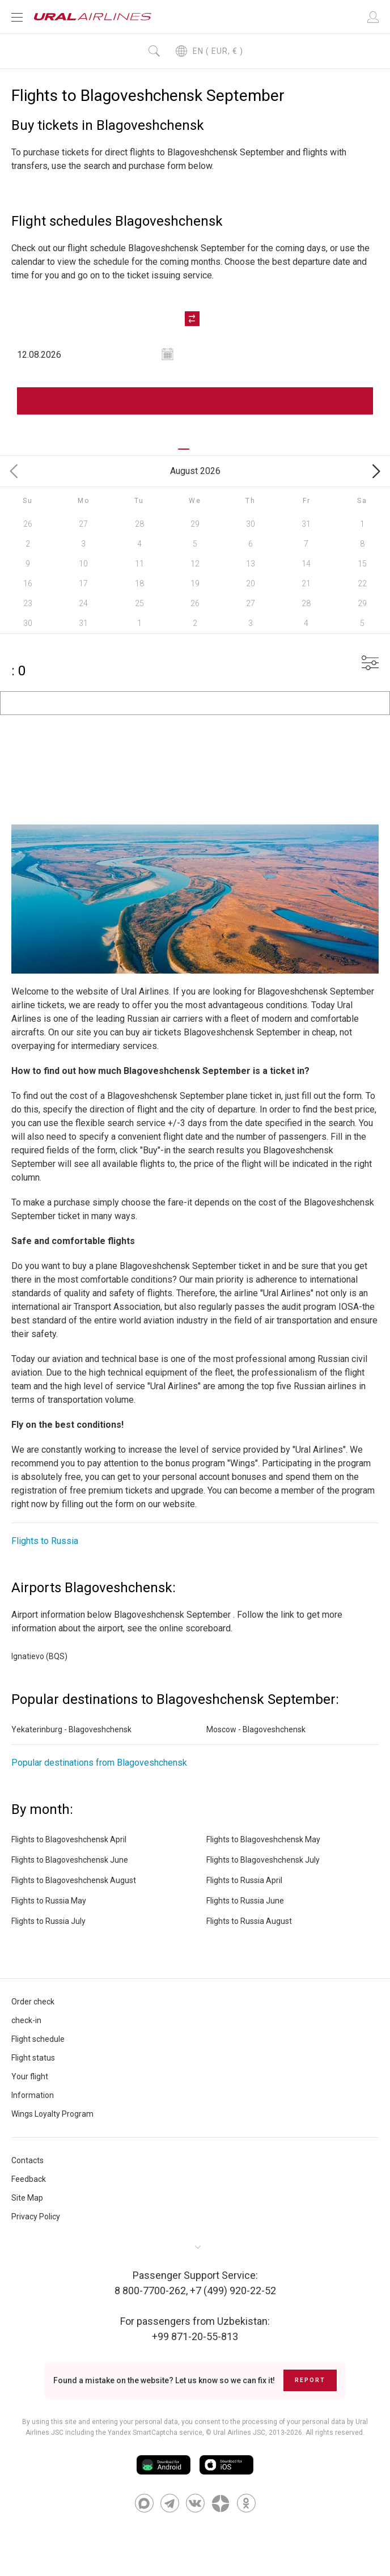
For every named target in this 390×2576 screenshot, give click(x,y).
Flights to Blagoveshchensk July (263, 1860)
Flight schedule (38, 2039)
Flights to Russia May (48, 1901)
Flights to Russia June (245, 1901)
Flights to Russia (44, 1541)
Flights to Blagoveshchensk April (68, 1840)
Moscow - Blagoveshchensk (256, 1730)
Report (310, 2381)
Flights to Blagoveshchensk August (73, 1880)
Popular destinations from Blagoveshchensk (99, 1763)
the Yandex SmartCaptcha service (149, 2433)
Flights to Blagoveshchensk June (69, 1860)
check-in (26, 2020)
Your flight (29, 2077)
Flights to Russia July (48, 1921)
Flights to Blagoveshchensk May (263, 1840)
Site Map (27, 2198)
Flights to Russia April (244, 1880)
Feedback (28, 2179)
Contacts (27, 2160)
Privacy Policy (35, 2217)
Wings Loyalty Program (52, 2114)
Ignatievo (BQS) (39, 1656)
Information (32, 2095)
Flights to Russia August (249, 1921)
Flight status (33, 2058)
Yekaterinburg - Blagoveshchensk (71, 1730)
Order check (32, 2002)
